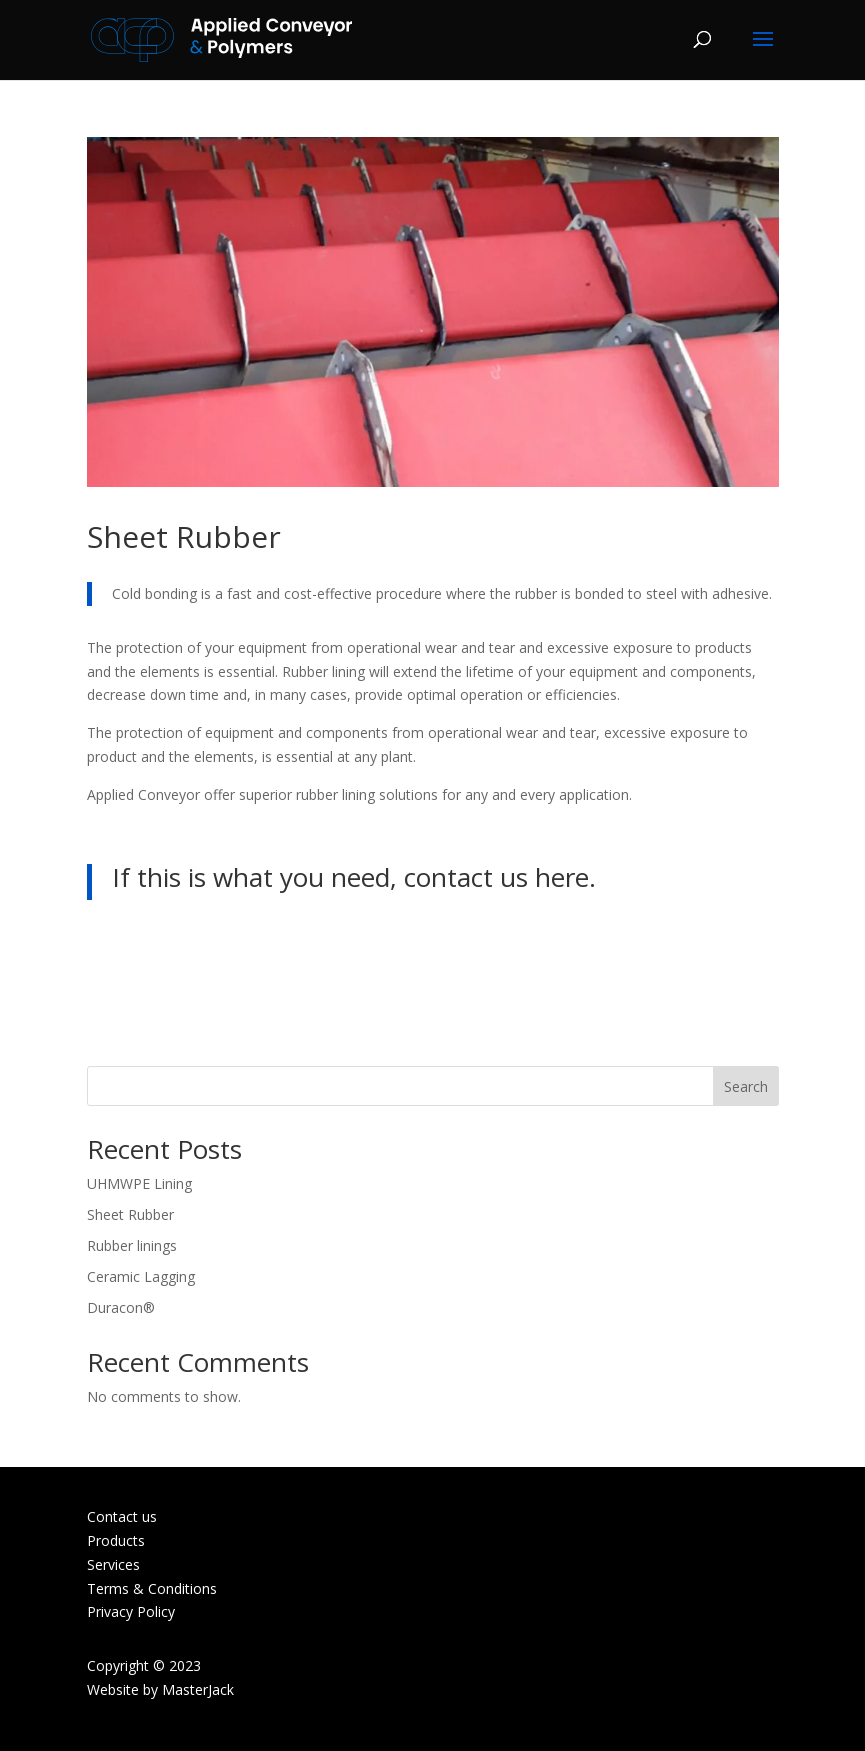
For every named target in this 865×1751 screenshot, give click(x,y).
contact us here (496, 877)
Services (113, 1564)
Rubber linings (132, 1245)
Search (746, 1086)
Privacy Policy (131, 1611)
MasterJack (198, 1689)
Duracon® (121, 1307)
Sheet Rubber (130, 1214)
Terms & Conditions (152, 1588)
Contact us (122, 1516)
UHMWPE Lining (139, 1183)
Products (116, 1540)
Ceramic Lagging (141, 1276)
